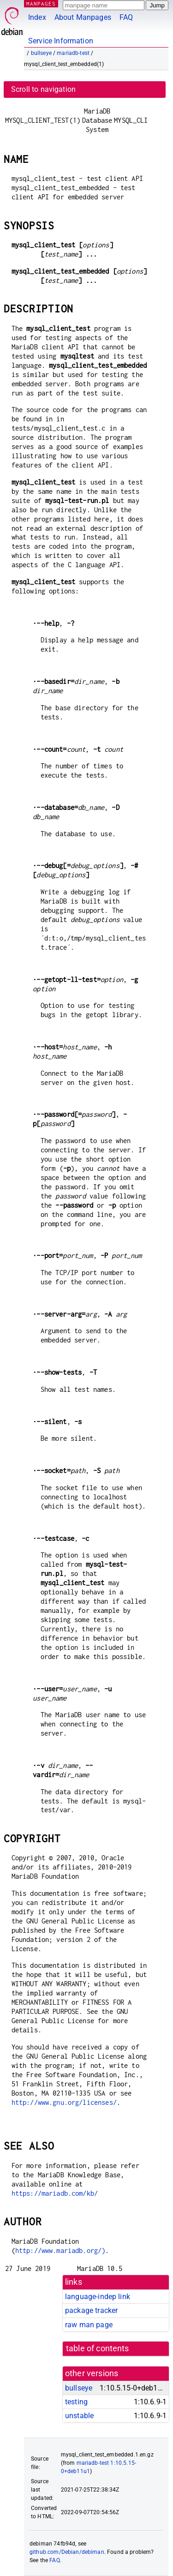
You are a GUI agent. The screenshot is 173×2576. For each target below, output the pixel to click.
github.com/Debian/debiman (67, 2552)
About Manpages (82, 17)
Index (37, 17)
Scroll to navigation (43, 89)
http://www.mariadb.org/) (60, 2250)
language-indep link (97, 2296)
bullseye (41, 53)
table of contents (97, 2348)
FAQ (126, 17)
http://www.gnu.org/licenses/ (64, 2102)
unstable (79, 2415)
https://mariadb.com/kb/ (55, 2193)
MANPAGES (41, 3)
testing (76, 2401)
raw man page (89, 2324)
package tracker (91, 2310)
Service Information (60, 40)
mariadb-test (73, 53)
